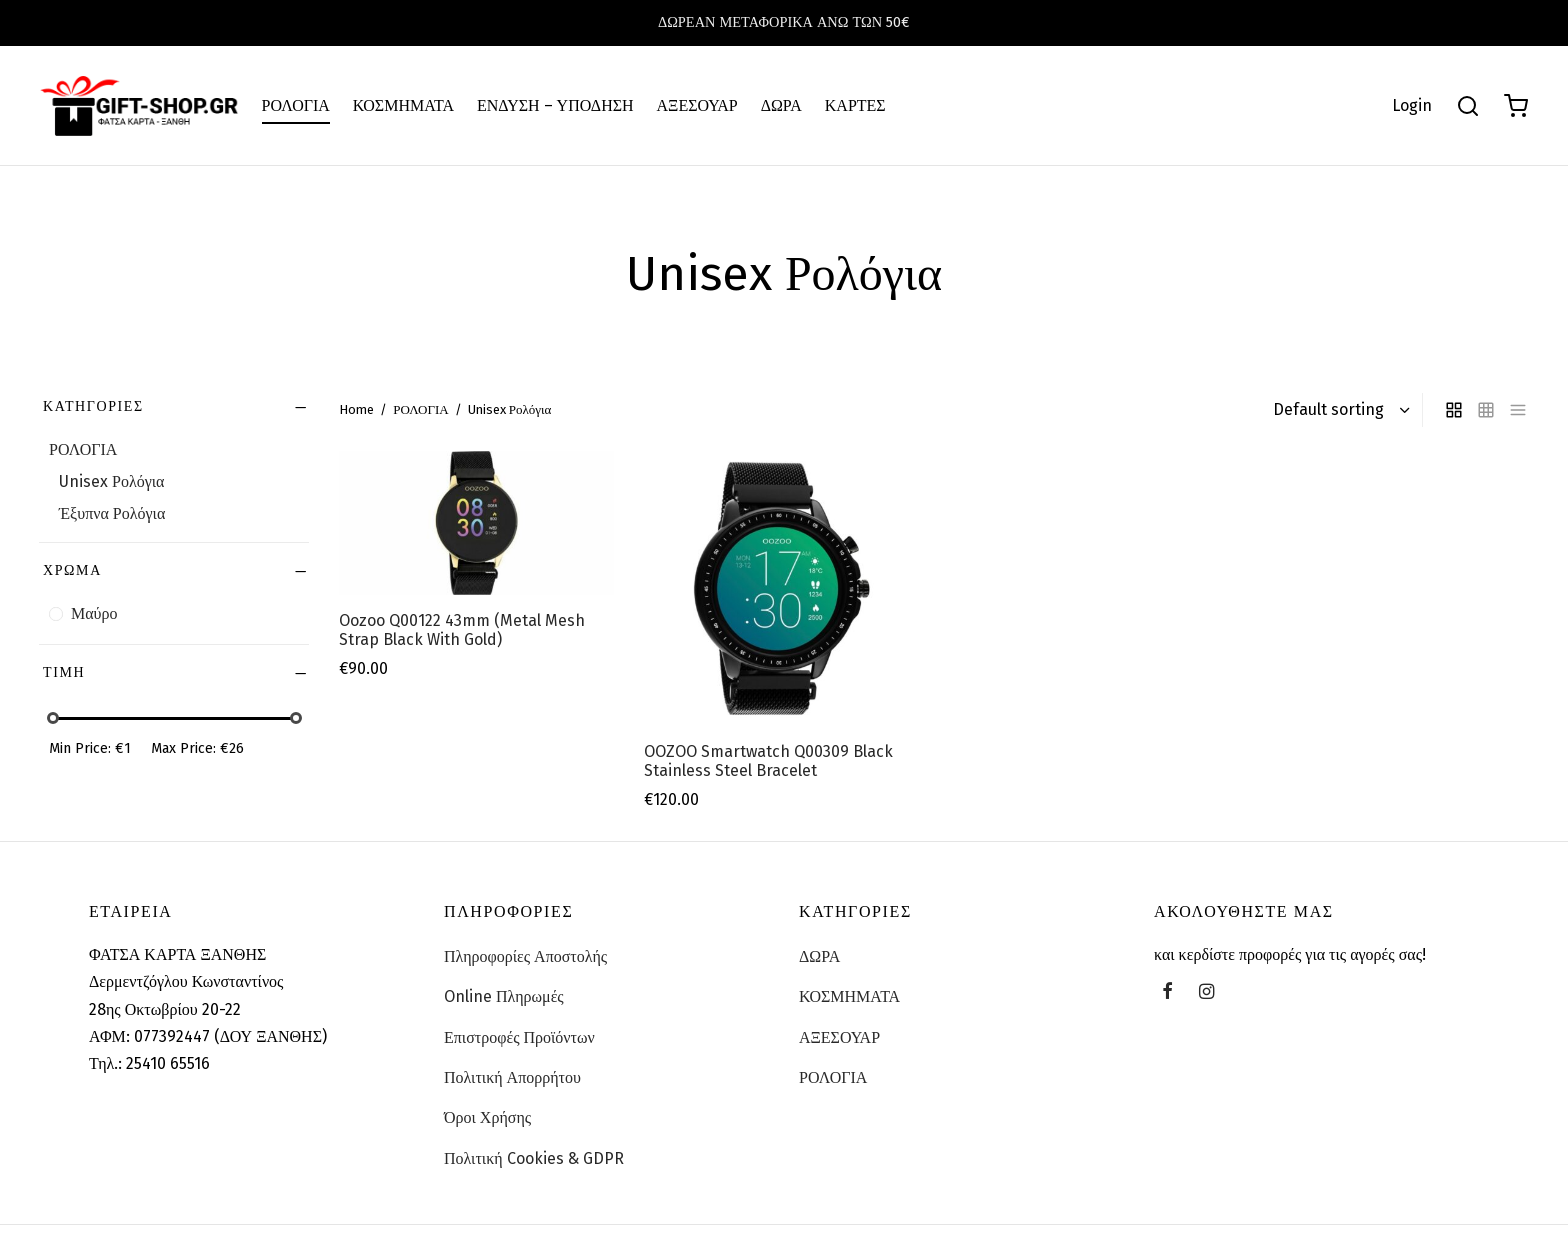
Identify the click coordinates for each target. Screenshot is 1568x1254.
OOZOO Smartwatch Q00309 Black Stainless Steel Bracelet (768, 760)
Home (356, 409)
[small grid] (1486, 410)
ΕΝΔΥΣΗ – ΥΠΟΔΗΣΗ (555, 105)
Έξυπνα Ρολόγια (112, 513)
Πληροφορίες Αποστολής (525, 956)
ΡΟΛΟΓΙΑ (296, 105)
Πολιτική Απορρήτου (512, 1077)
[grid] (1454, 410)
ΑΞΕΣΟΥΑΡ (697, 105)
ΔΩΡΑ (781, 105)
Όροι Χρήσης (487, 1117)
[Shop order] (1339, 410)
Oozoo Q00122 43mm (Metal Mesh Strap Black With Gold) (462, 630)
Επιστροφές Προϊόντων (519, 1037)
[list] (1518, 410)
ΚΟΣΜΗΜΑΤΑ (403, 105)
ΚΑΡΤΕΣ (855, 105)
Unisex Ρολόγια (111, 481)
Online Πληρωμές (504, 996)
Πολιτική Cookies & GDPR (534, 1158)
